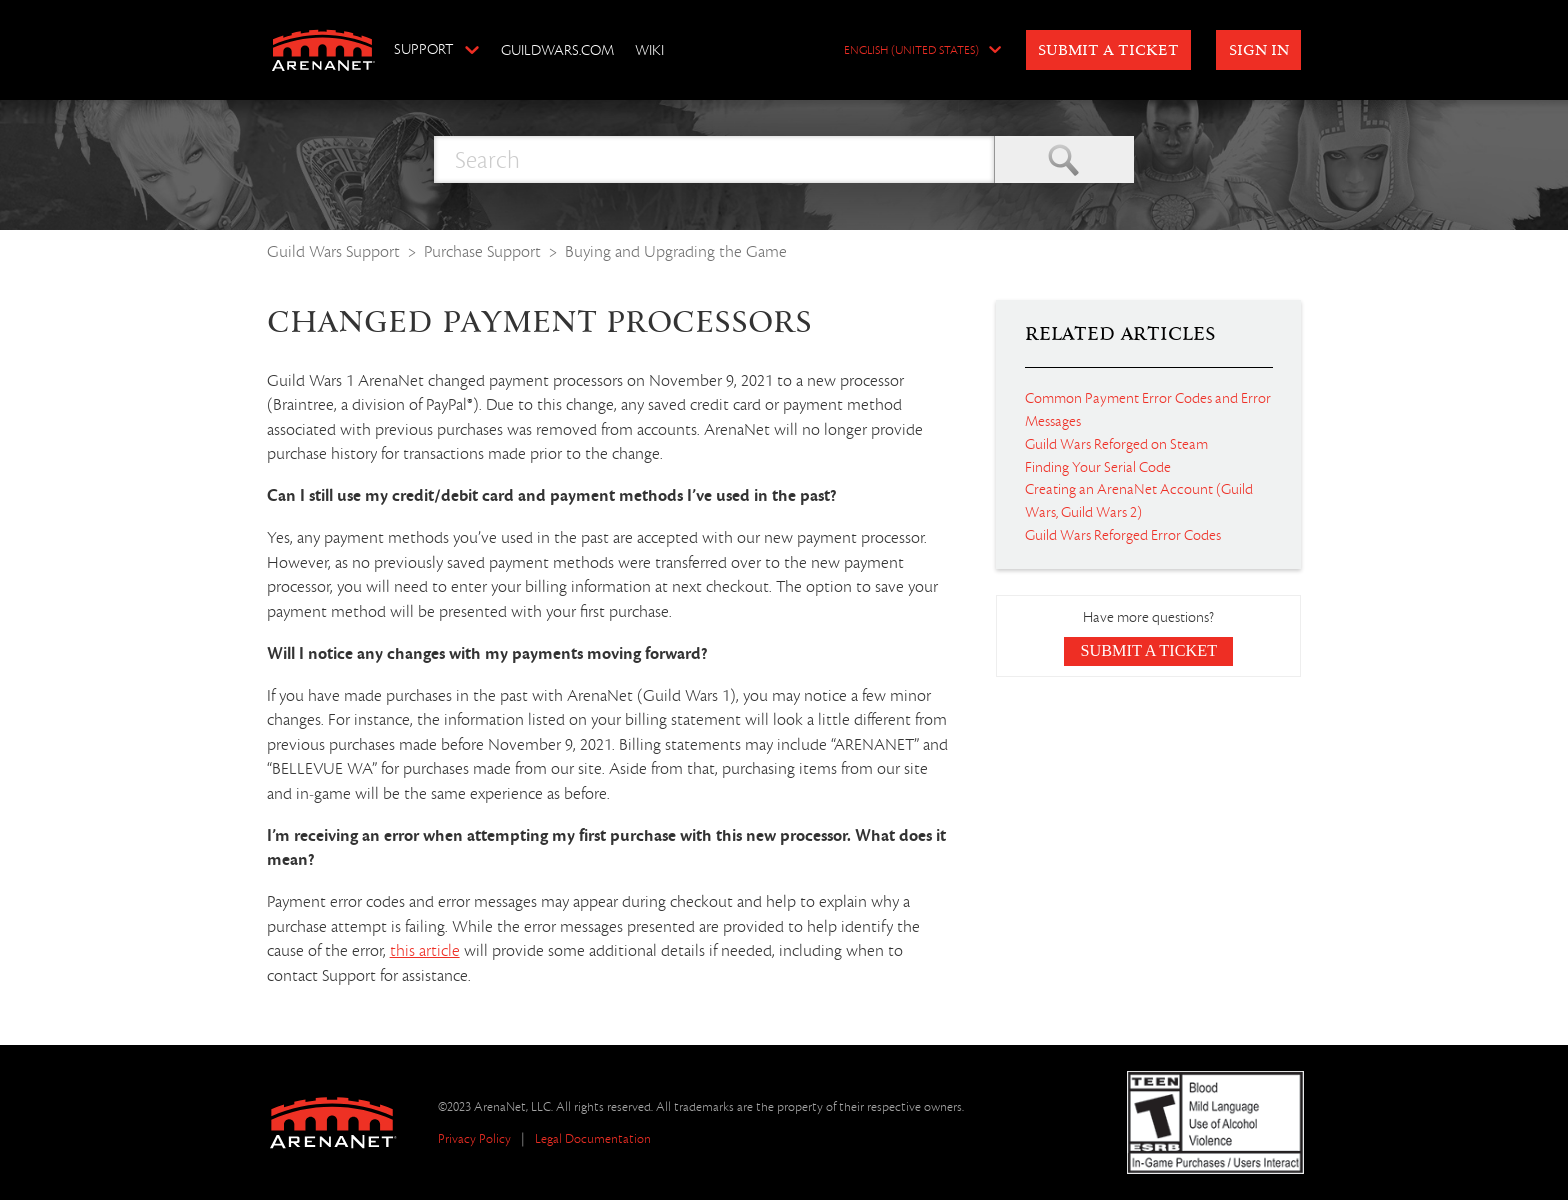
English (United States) (911, 51)
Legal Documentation (593, 1138)
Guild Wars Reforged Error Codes (1123, 535)
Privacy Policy (474, 1138)
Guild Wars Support (333, 251)
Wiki (649, 50)
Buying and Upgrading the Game (676, 251)
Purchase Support (482, 251)
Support (423, 49)
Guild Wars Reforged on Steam (1116, 444)
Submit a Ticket (1108, 51)
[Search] (714, 159)
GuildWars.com (557, 50)
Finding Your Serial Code (1098, 467)
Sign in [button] (1259, 51)
